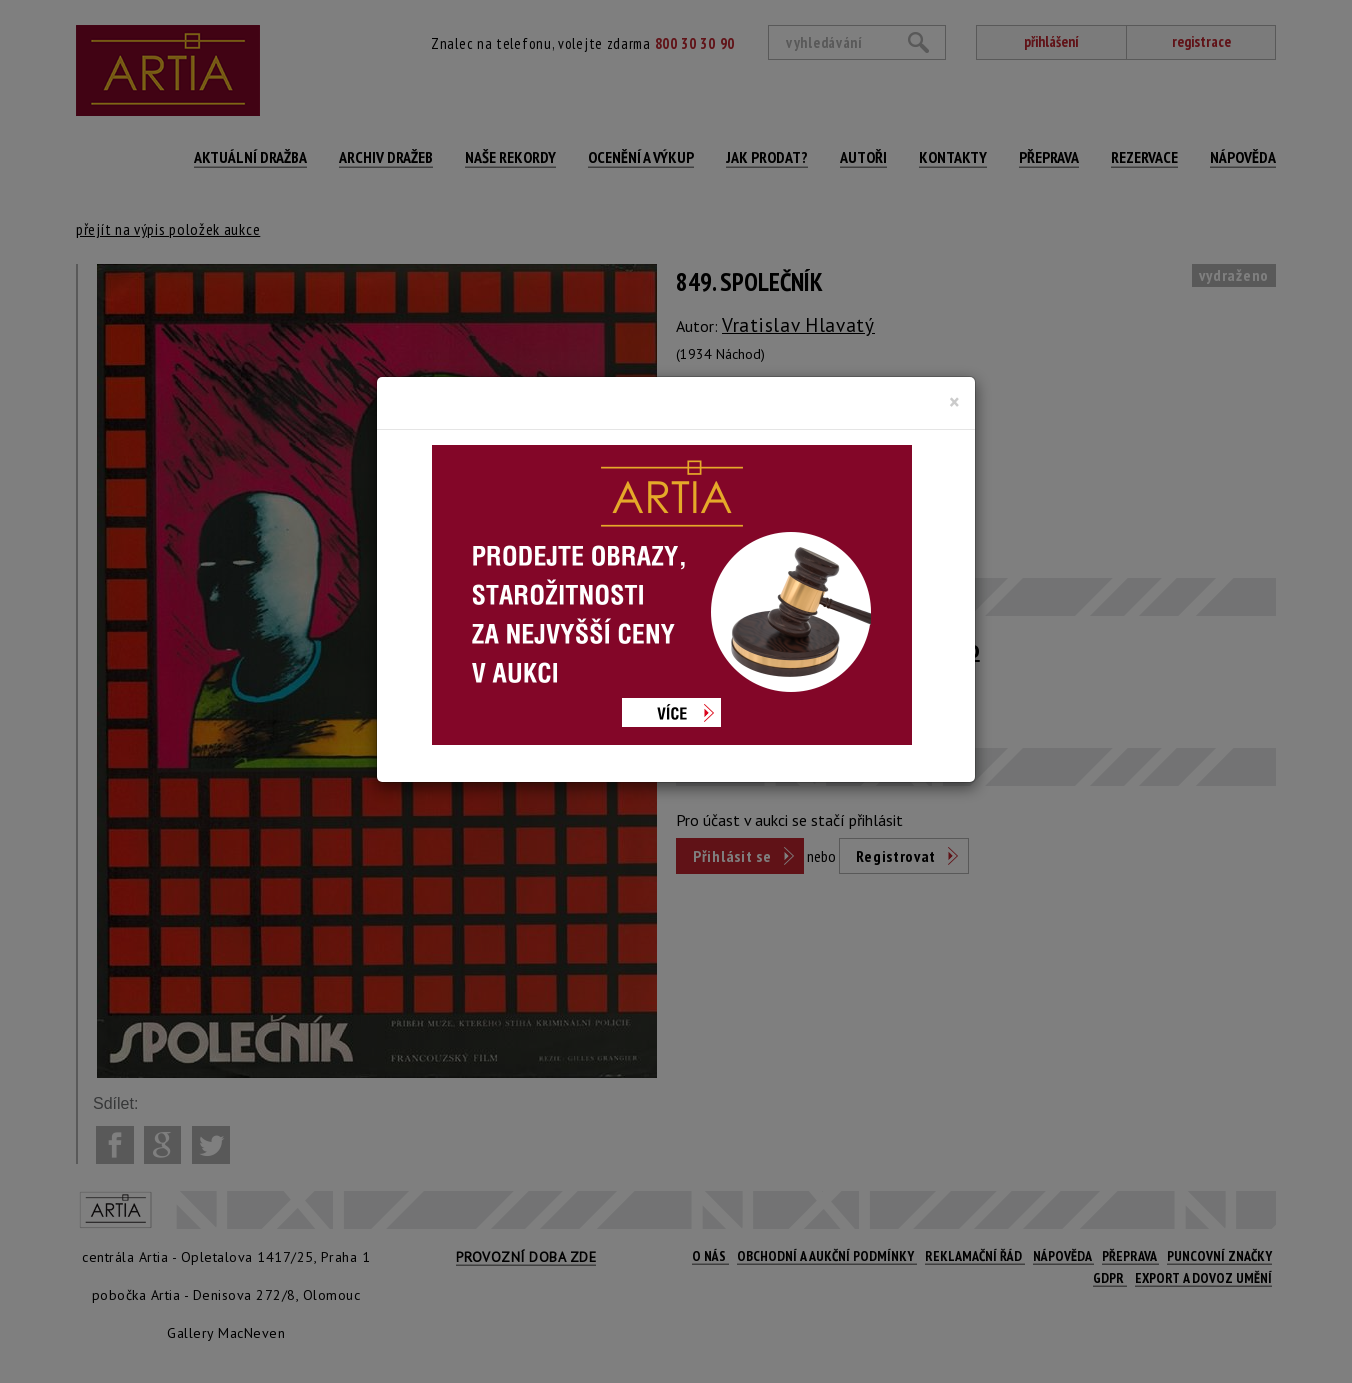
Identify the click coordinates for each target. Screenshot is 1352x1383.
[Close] (954, 402)
